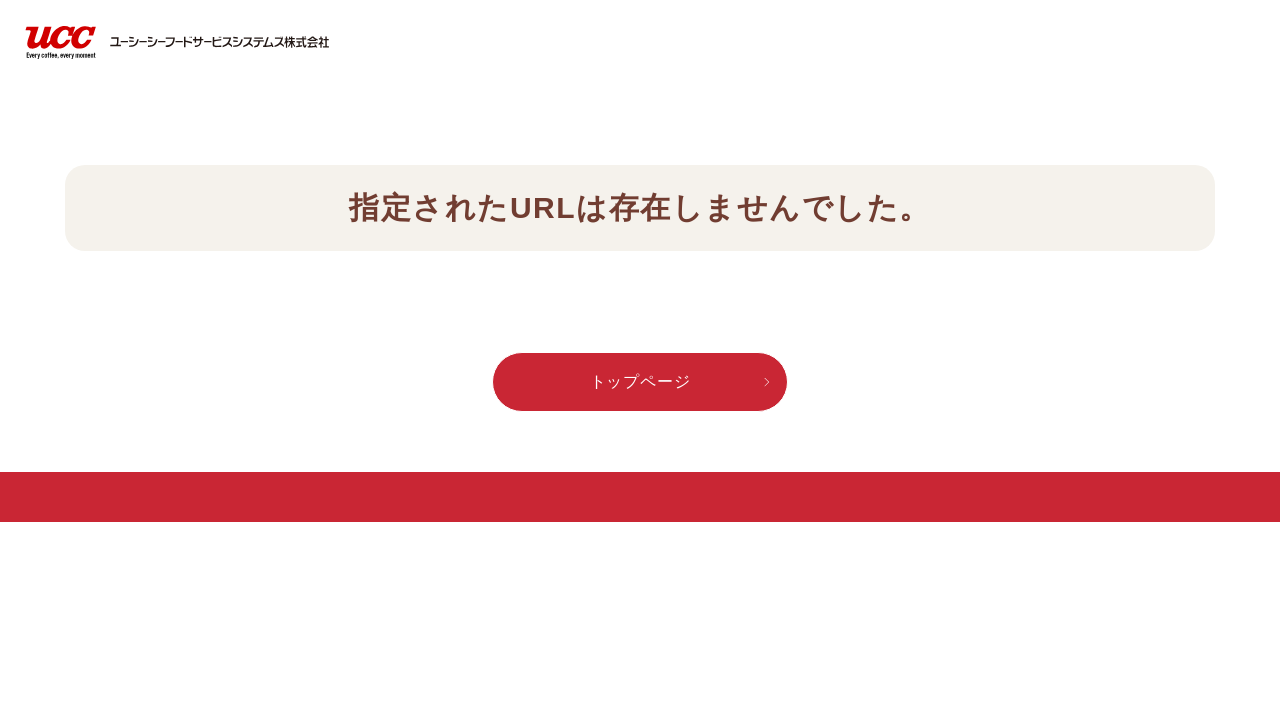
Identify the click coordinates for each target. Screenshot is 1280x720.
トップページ (640, 381)
